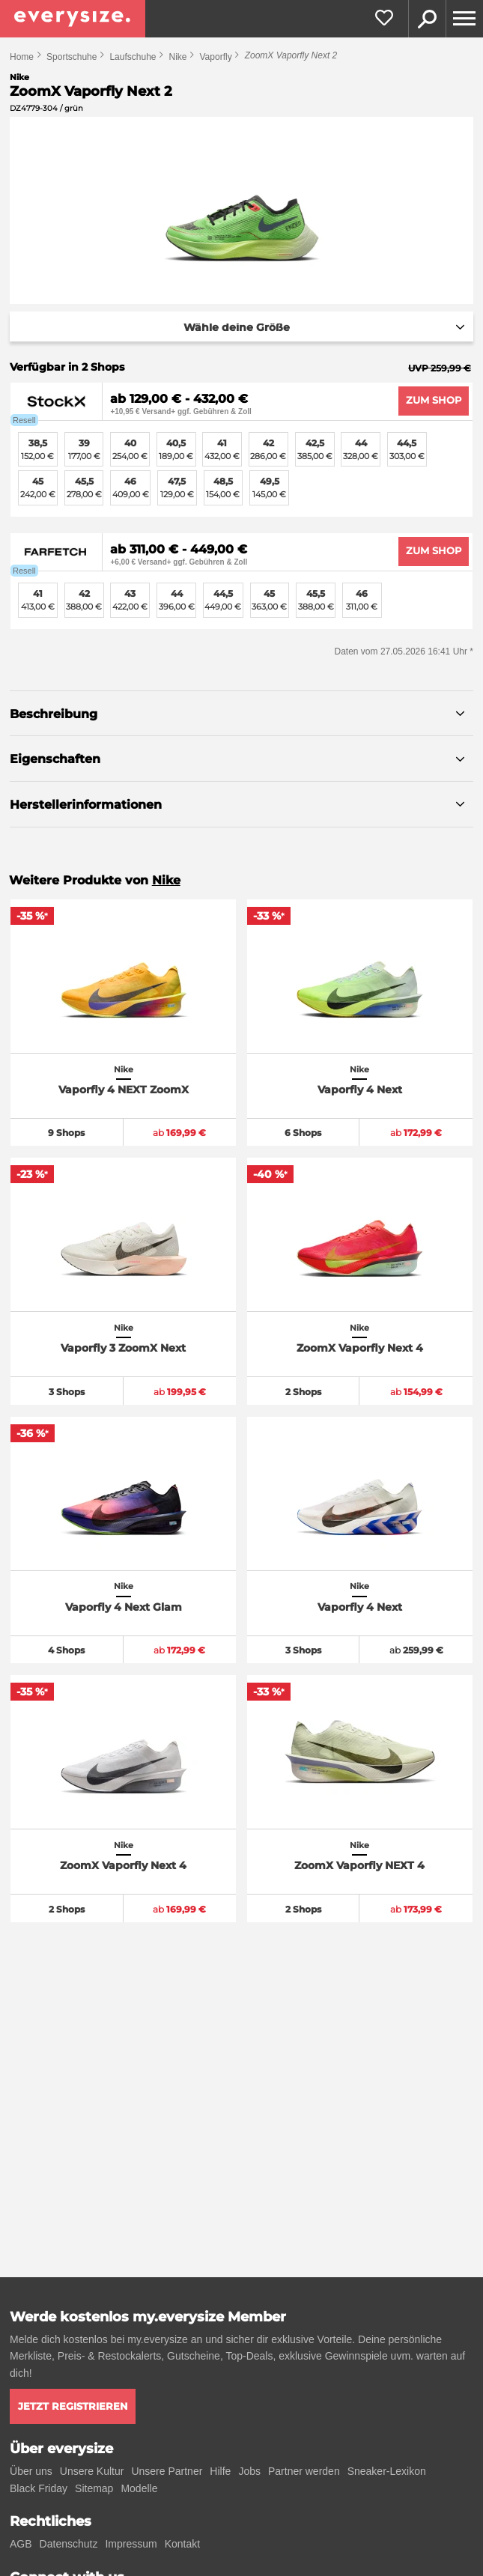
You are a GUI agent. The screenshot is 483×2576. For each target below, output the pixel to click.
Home (22, 57)
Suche (427, 18)
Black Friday (38, 2488)
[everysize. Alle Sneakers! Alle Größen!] (72, 18)
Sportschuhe (71, 57)
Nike (177, 57)
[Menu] (464, 18)
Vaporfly (216, 57)
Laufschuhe (132, 57)
